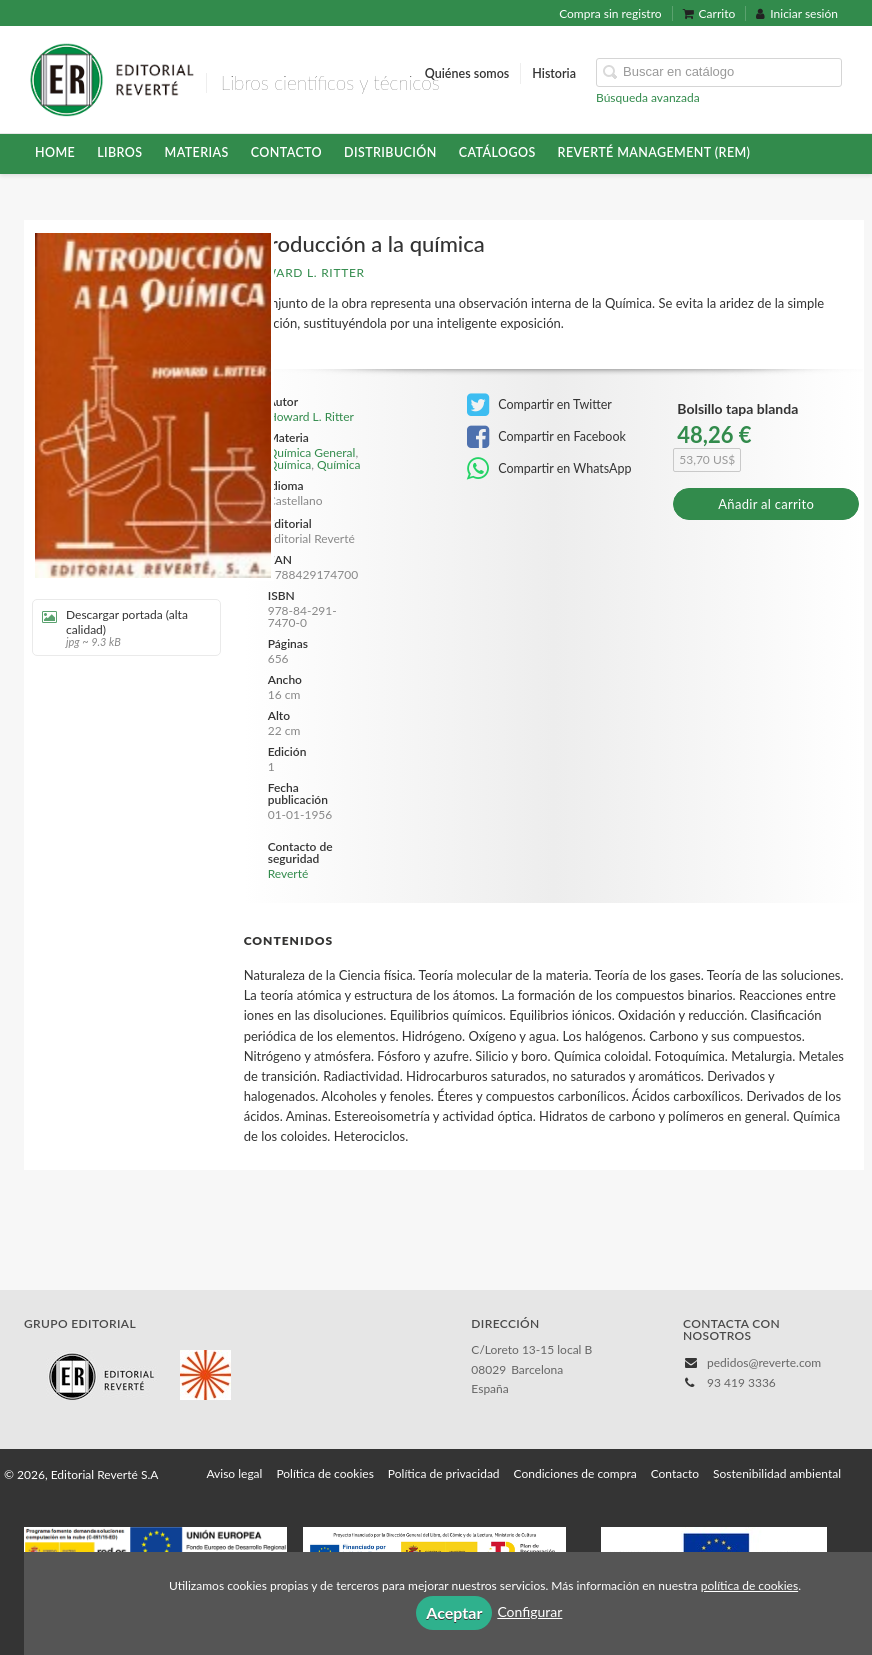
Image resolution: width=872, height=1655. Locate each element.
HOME (55, 152)
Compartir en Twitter (539, 405)
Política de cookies (324, 1473)
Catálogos (497, 152)
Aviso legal (234, 1473)
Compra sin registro (610, 13)
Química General (312, 452)
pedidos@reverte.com (764, 1362)
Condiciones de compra (575, 1473)
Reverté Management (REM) (654, 152)
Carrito (709, 13)
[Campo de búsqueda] (719, 72)
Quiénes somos (467, 73)
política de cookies (749, 1585)
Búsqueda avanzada (648, 97)
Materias (197, 152)
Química (290, 464)
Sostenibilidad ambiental (777, 1473)
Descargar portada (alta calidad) (119, 627)
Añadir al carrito (766, 504)
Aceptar (454, 1612)
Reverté (288, 873)
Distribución (390, 152)
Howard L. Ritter (304, 272)
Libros (119, 152)
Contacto (286, 152)
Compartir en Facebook (546, 437)
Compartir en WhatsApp (549, 469)
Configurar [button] (529, 1611)
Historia (554, 73)
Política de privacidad (444, 1473)
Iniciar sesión (797, 13)
